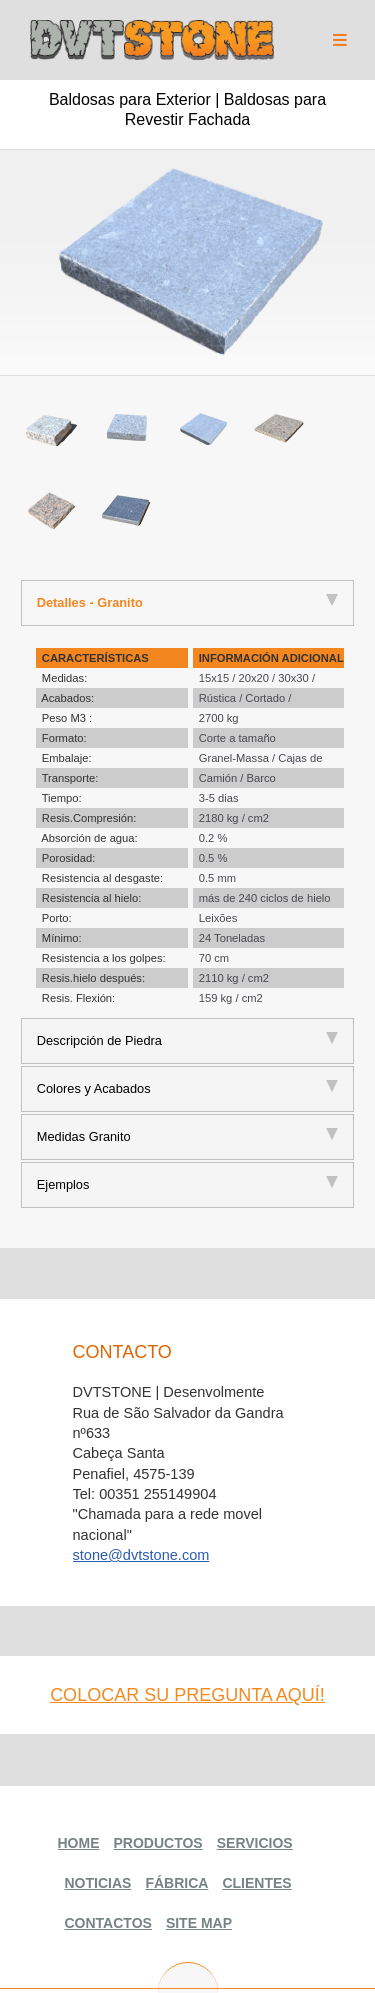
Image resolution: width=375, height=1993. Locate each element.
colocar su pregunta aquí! (187, 1695)
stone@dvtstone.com (141, 1555)
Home (79, 1843)
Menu (340, 36)
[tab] (188, 603)
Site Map (199, 1923)
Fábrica (176, 1883)
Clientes (256, 1883)
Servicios (255, 1843)
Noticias (98, 1883)
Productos (158, 1843)
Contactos (108, 1923)
